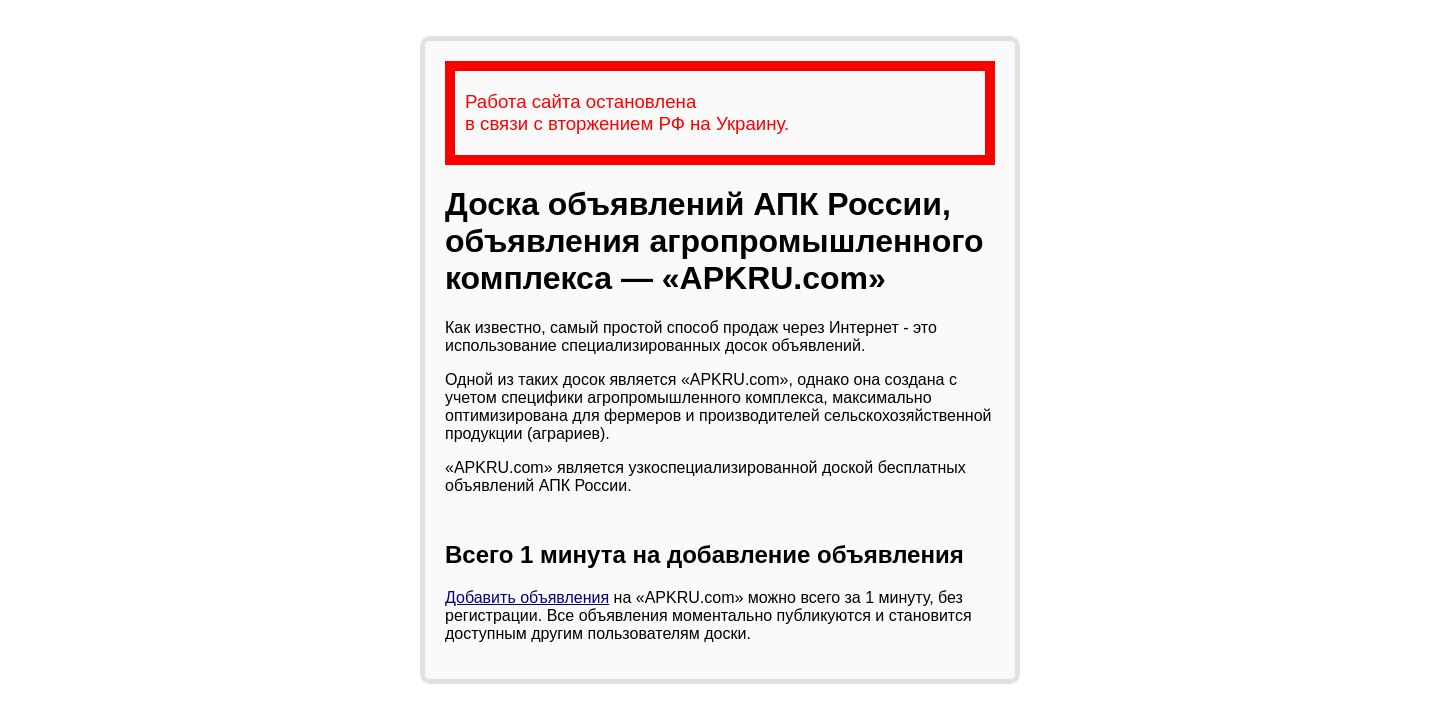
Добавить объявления (527, 597)
